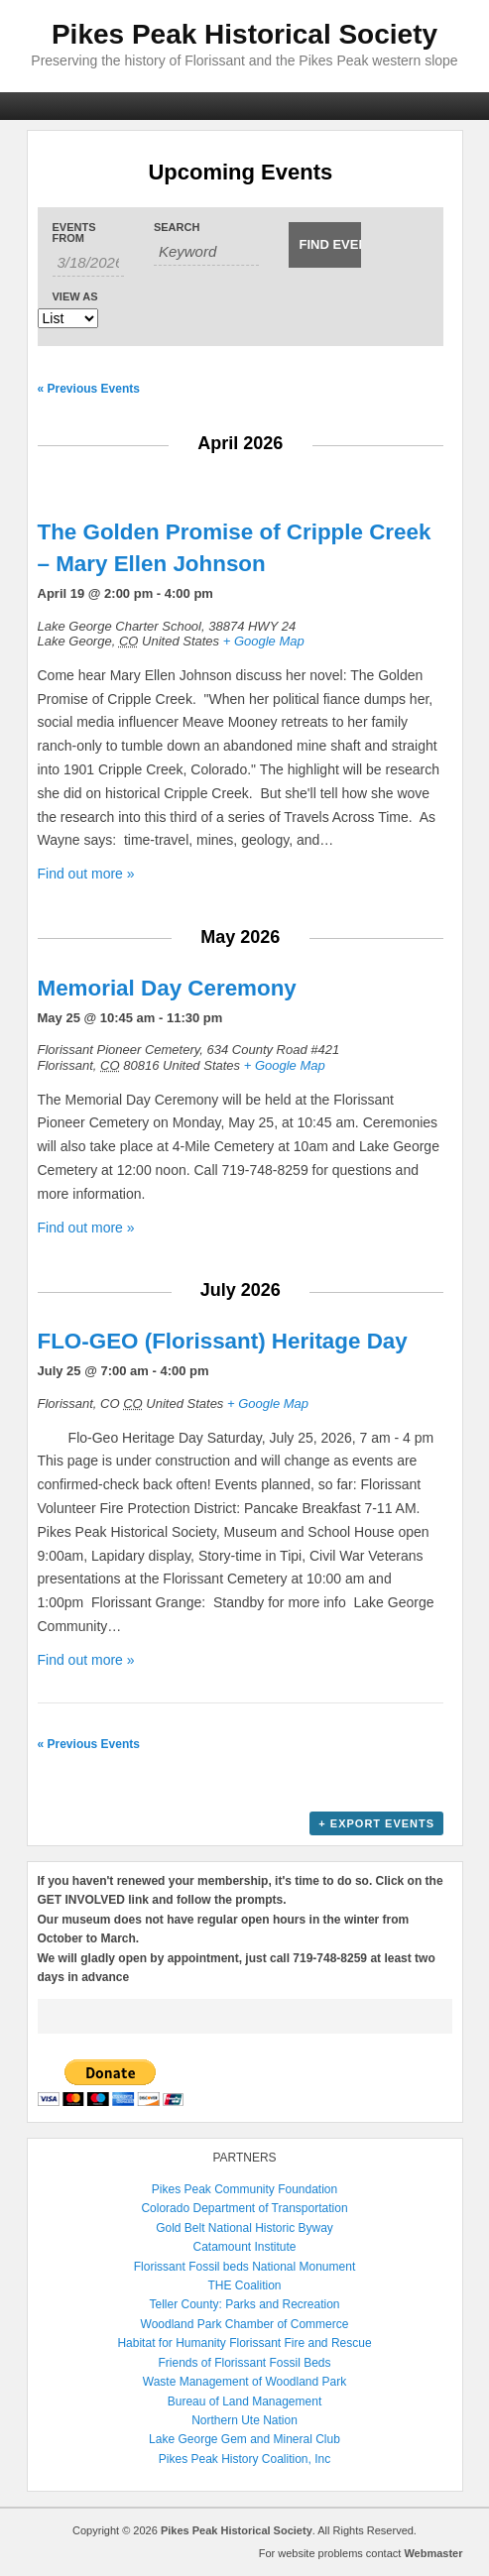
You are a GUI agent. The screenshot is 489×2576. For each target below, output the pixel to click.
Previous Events (89, 389)
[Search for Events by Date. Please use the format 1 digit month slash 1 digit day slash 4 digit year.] (88, 263)
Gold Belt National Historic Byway (244, 2228)
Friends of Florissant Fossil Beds (244, 2363)
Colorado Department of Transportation (244, 2208)
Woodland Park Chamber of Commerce (245, 2324)
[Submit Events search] (324, 245)
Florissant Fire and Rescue (300, 2343)
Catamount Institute (244, 2247)
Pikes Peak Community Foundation (244, 2189)
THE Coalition (244, 2285)
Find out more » (86, 873)
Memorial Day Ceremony (167, 988)
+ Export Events (376, 1823)
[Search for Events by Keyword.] (207, 252)
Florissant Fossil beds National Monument (244, 2267)
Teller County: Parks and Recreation (244, 2304)
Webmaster (433, 2553)
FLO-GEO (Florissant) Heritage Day (223, 1341)
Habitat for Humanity (171, 2343)
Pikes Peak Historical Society (244, 34)
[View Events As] (68, 318)
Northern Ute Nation (244, 2420)
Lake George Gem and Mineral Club (244, 2439)
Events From (74, 233)
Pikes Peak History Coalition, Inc (244, 2459)
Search (176, 227)
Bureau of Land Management (244, 2401)
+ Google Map (264, 641)
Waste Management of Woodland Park (244, 2382)
